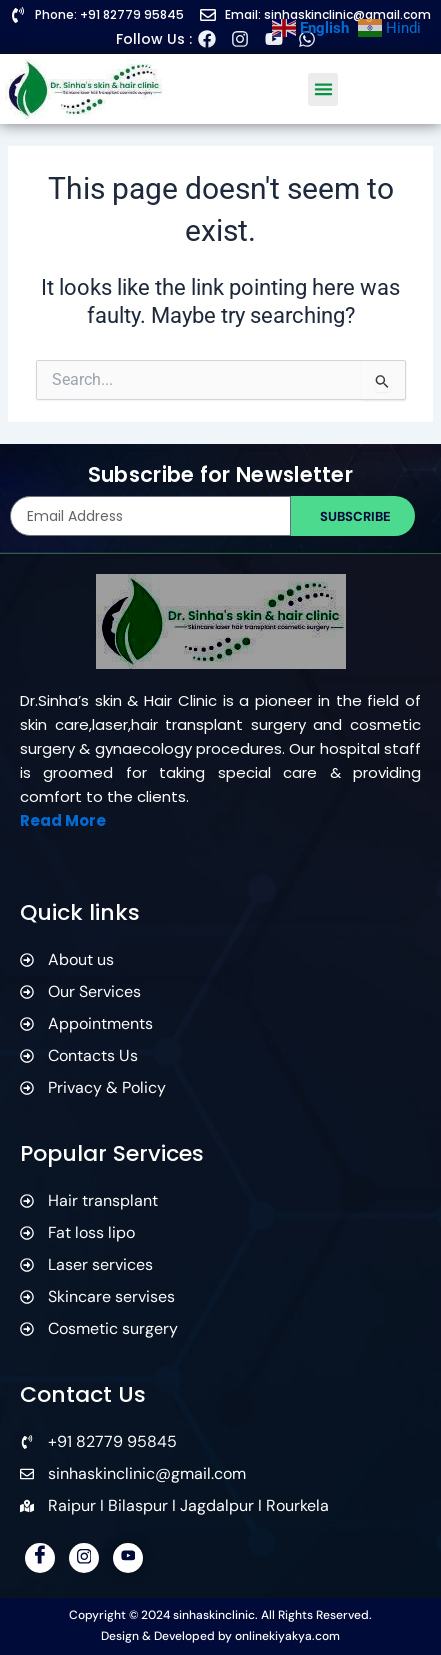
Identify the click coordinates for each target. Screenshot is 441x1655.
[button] (323, 89)
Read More (63, 820)
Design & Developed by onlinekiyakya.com (220, 1636)
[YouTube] (128, 1558)
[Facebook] (40, 1558)
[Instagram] (84, 1558)
